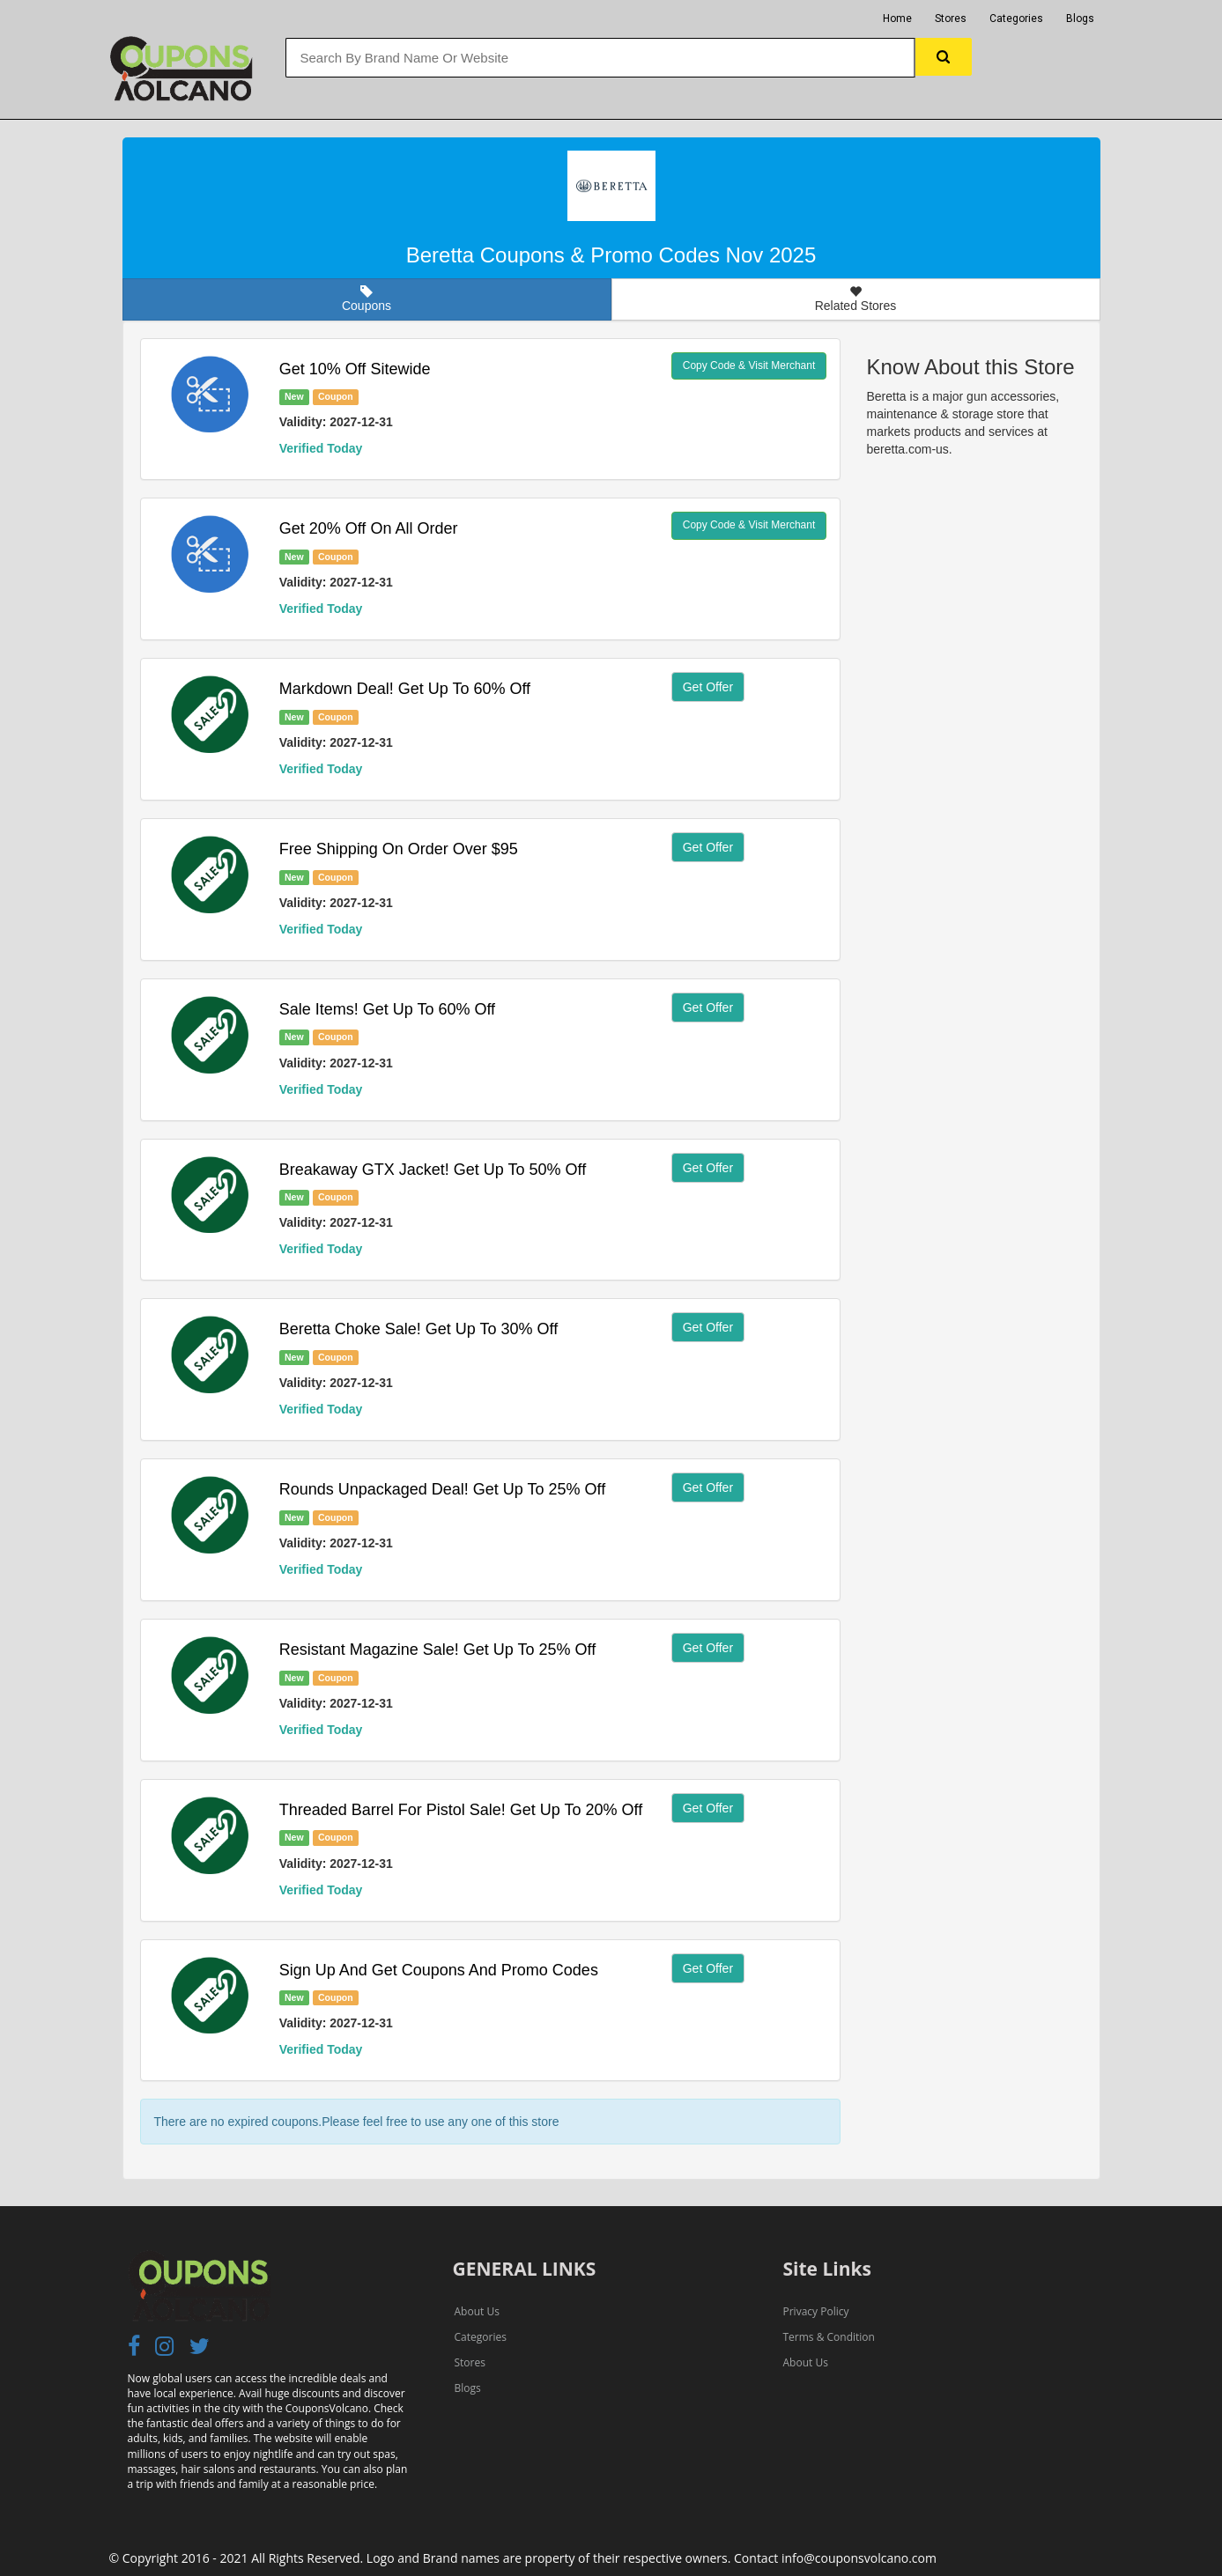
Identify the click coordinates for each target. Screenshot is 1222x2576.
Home (897, 18)
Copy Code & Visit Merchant (749, 365)
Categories (1016, 18)
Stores (950, 18)
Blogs (1080, 18)
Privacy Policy (816, 2311)
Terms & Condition (829, 2336)
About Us (477, 2311)
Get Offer (708, 687)
